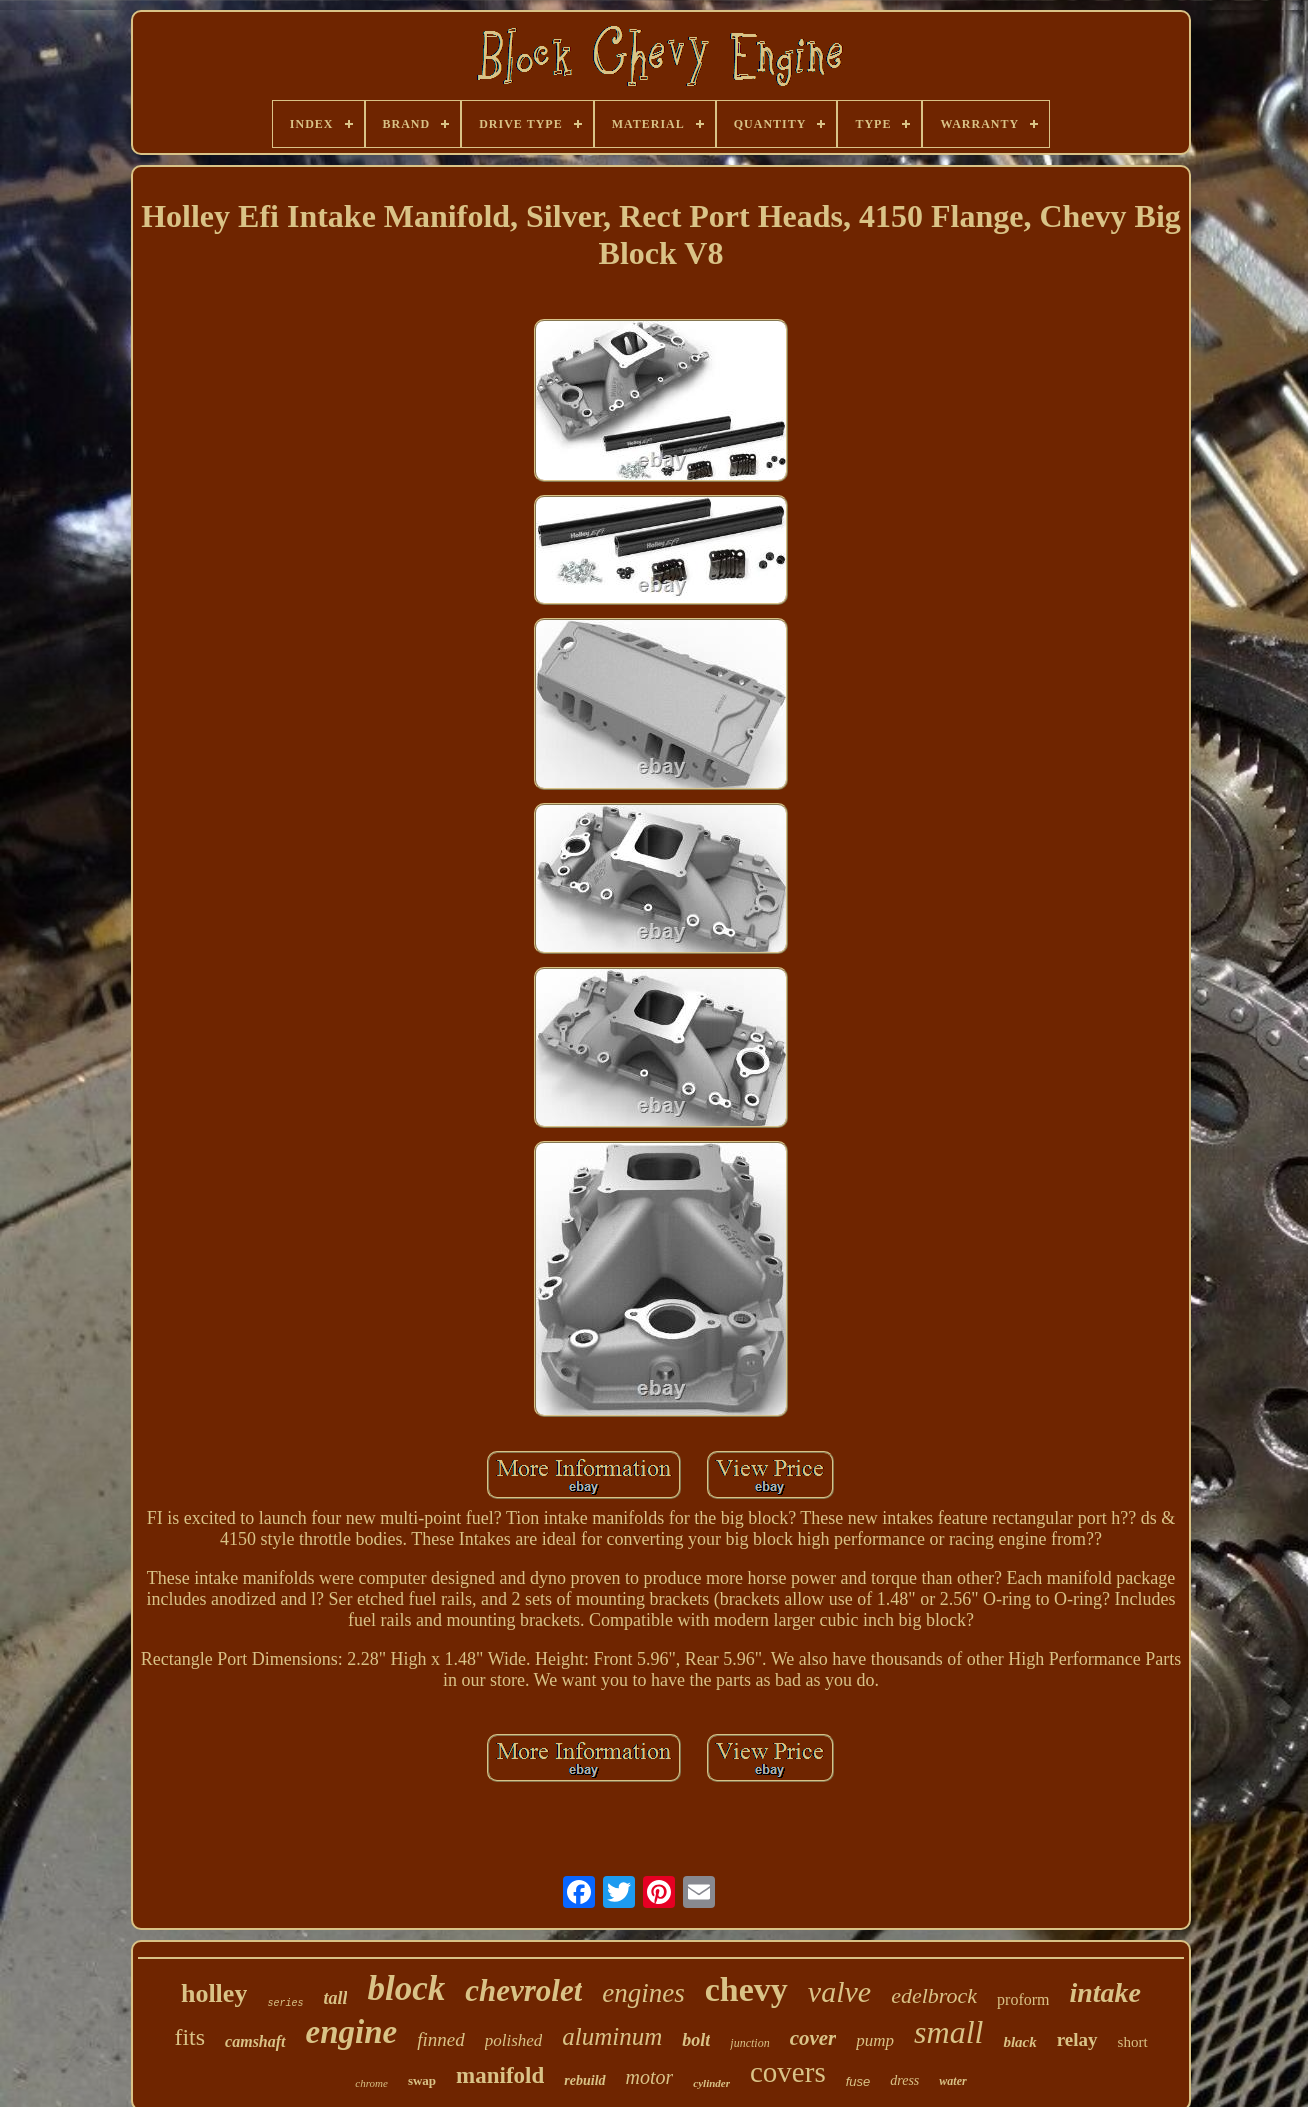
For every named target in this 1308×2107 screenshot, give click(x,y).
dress (904, 2080)
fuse (858, 2081)
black (1019, 2042)
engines (643, 1993)
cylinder (711, 2083)
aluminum (612, 2036)
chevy (746, 1989)
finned (441, 2039)
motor (650, 2077)
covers (788, 2072)
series (285, 2003)
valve (839, 1991)
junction (749, 2043)
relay (1077, 2039)
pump (875, 2040)
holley (214, 1993)
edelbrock (934, 1995)
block (406, 1988)
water (952, 2081)
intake (1105, 1992)
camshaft (255, 2041)
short (1133, 2042)
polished (514, 2040)
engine (352, 2032)
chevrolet (523, 1990)
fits (189, 2037)
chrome (371, 2083)
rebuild (584, 2080)
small (948, 2032)
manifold (500, 2075)
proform (1023, 1999)
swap (422, 2080)
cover (813, 2038)
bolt (696, 2040)
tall (335, 1998)
